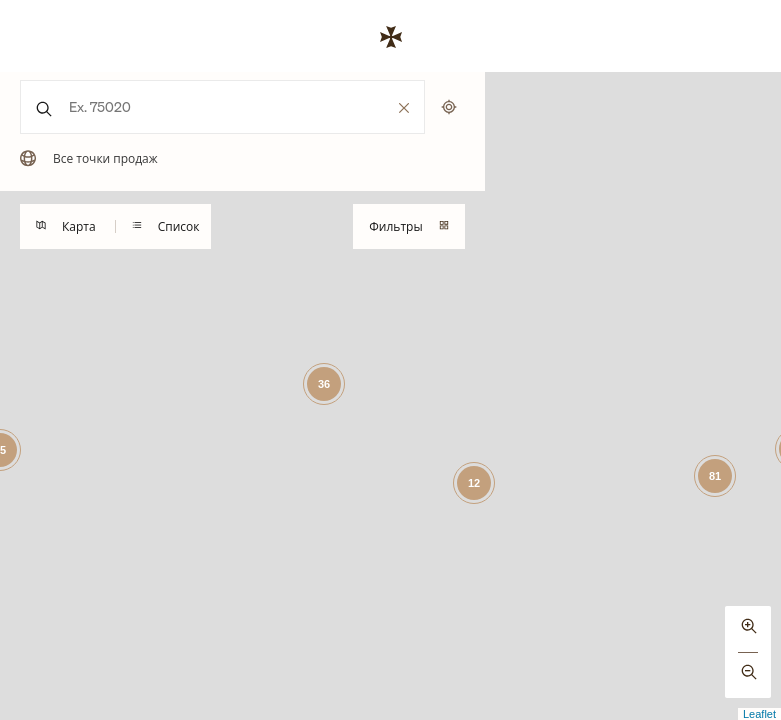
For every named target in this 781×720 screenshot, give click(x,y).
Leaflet (759, 714)
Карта (66, 226)
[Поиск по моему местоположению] (449, 107)
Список (166, 226)
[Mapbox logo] (50, 702)
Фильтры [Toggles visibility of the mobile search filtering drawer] (408, 226)
